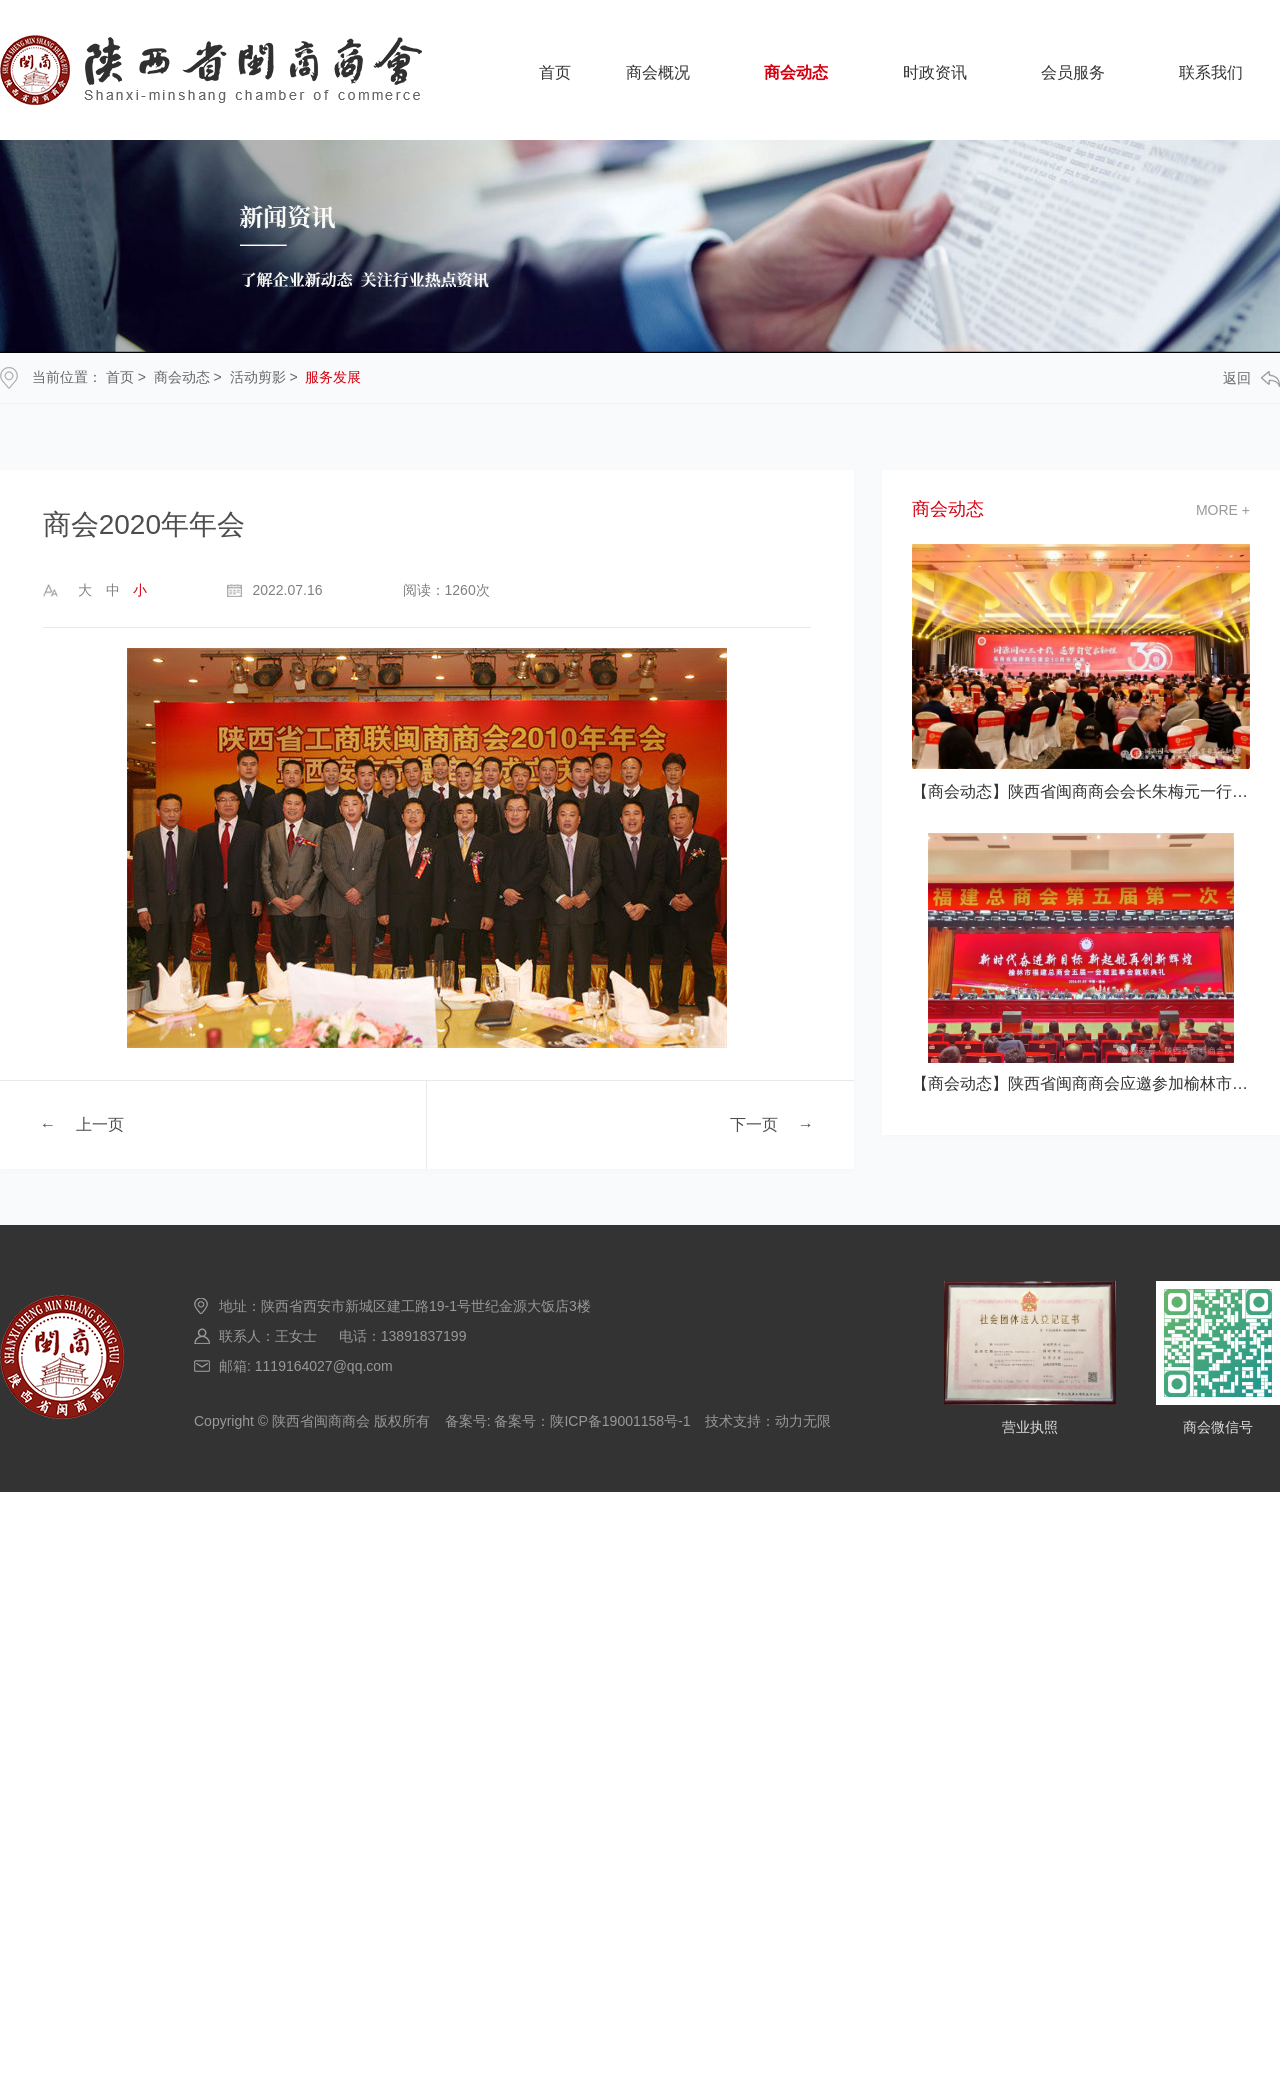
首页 (555, 72)
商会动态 (796, 72)
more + (1223, 510)
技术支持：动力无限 (768, 1421)
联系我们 (1211, 72)
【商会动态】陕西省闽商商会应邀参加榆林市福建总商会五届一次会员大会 (1081, 1083)
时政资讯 (935, 72)
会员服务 (1073, 72)
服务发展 (333, 377)
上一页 (100, 1123)
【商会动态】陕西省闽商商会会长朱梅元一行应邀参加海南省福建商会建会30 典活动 (1081, 791)
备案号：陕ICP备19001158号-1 (592, 1421)
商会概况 (658, 72)
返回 (1251, 378)
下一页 (754, 1123)
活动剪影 (258, 377)
